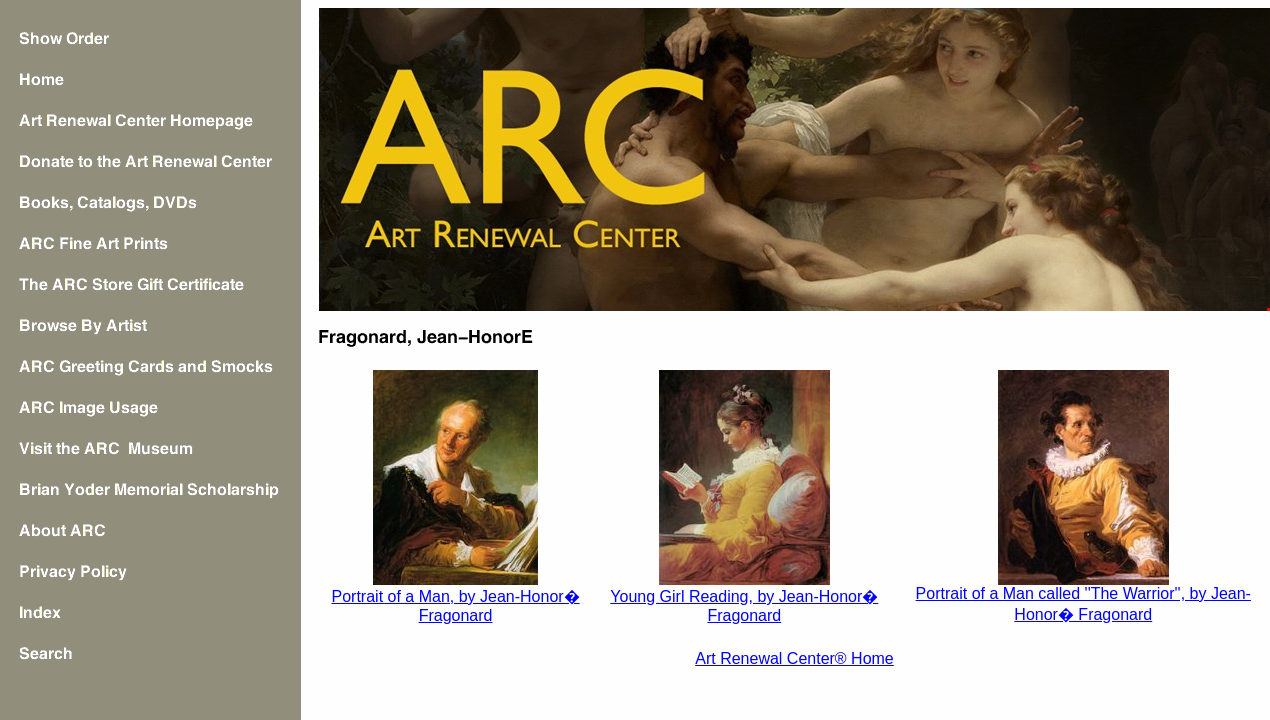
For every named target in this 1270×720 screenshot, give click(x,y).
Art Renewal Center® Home (794, 658)
